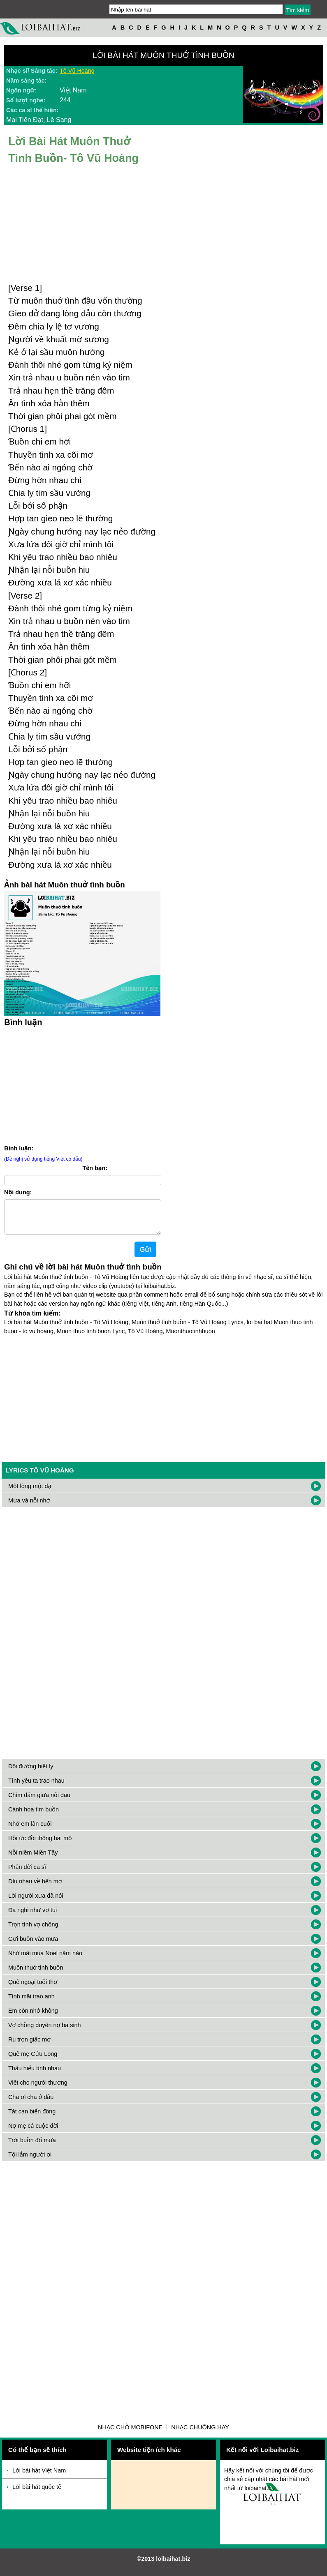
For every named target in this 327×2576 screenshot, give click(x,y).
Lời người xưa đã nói (35, 1902)
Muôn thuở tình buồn (35, 1974)
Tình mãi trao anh (31, 2003)
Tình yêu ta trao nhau (36, 1787)
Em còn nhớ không (33, 2017)
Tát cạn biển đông (32, 2118)
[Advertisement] (164, 1402)
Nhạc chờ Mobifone (130, 2434)
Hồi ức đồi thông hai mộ (40, 1844)
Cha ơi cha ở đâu (30, 2103)
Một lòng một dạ (29, 1492)
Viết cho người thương (37, 2089)
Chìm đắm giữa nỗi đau (39, 1801)
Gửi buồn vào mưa (33, 1945)
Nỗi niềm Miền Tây (33, 1859)
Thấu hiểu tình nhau (34, 2074)
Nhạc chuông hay (200, 2434)
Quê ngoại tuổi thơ (32, 1988)
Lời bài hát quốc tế (36, 2493)
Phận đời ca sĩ (27, 1873)
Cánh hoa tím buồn (33, 1816)
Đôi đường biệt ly (30, 1773)
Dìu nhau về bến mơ (35, 1888)
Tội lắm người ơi (29, 2161)
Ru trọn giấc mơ (29, 2046)
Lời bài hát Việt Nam (39, 2477)
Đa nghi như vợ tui (32, 1916)
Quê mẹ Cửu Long (32, 2060)
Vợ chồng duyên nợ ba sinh (44, 2031)
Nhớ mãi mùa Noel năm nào (45, 1959)
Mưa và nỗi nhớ (29, 1507)
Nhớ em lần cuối (29, 1830)
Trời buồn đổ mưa (32, 2146)
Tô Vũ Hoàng (77, 70)
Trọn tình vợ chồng (33, 1931)
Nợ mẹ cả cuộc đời (33, 2132)
